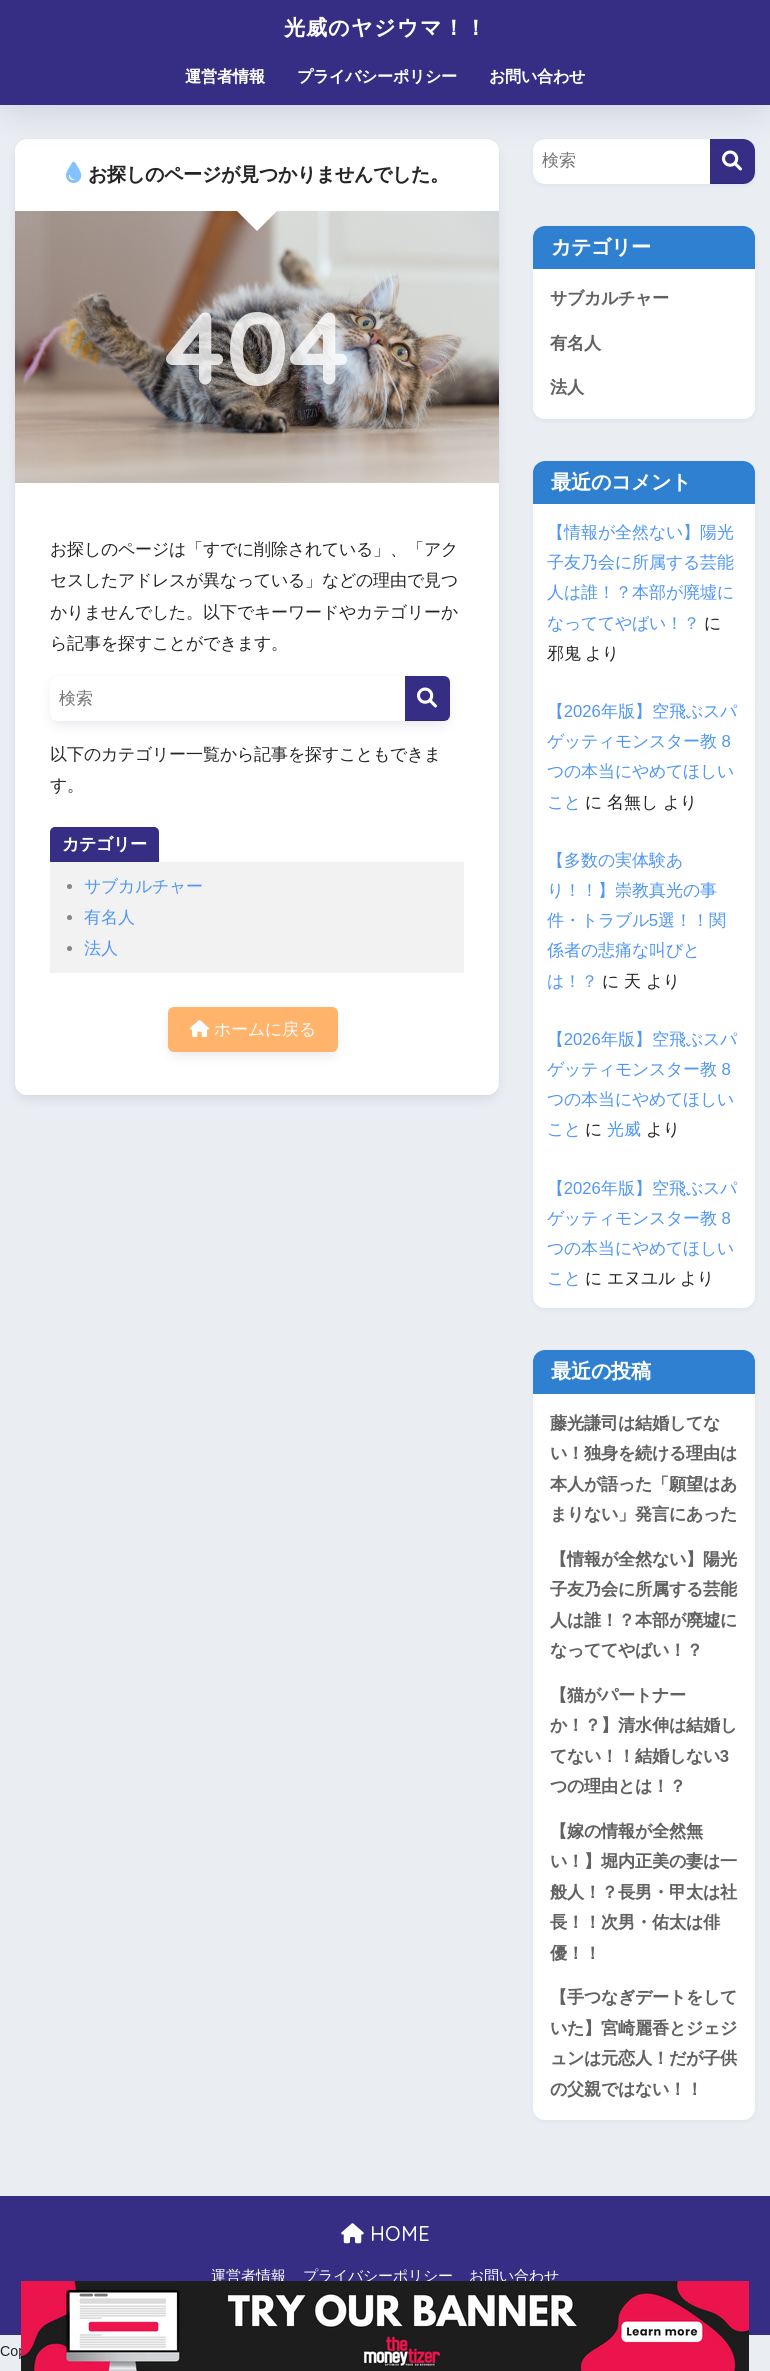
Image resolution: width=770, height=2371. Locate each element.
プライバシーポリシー (377, 76)
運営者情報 (225, 76)
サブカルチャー (143, 886)
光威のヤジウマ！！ (385, 26)
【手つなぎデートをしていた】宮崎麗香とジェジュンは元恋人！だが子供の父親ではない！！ (643, 2047)
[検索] (427, 698)
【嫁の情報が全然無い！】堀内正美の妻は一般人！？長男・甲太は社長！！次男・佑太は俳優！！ (643, 1896)
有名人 (109, 917)
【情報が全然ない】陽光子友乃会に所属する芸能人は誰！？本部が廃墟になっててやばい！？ (643, 1606)
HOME (385, 2238)
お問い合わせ (537, 76)
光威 (624, 1130)
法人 (101, 948)
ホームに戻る (253, 1029)
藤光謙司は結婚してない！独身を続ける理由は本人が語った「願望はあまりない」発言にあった (643, 1469)
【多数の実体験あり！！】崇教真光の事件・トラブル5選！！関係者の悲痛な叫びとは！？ (636, 921)
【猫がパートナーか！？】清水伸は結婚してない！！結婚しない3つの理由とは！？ (643, 1743)
